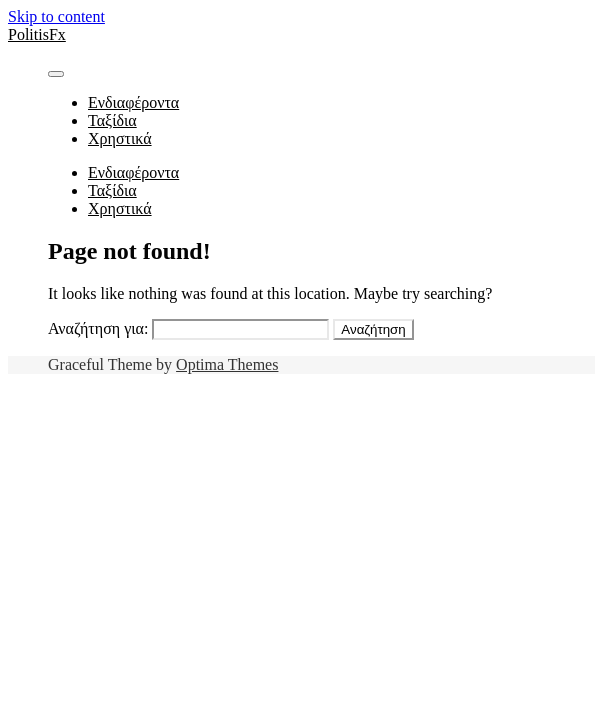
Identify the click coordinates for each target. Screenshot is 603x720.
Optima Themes (227, 364)
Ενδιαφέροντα (133, 102)
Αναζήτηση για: (98, 328)
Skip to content (56, 16)
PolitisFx (37, 34)
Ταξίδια (112, 120)
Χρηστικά (120, 138)
